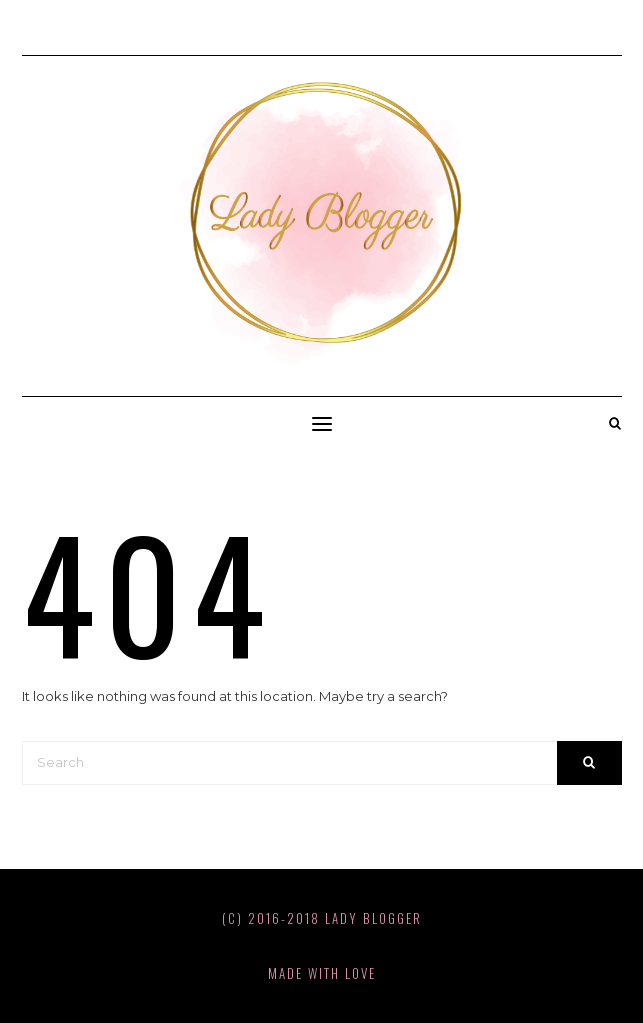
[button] (322, 424)
